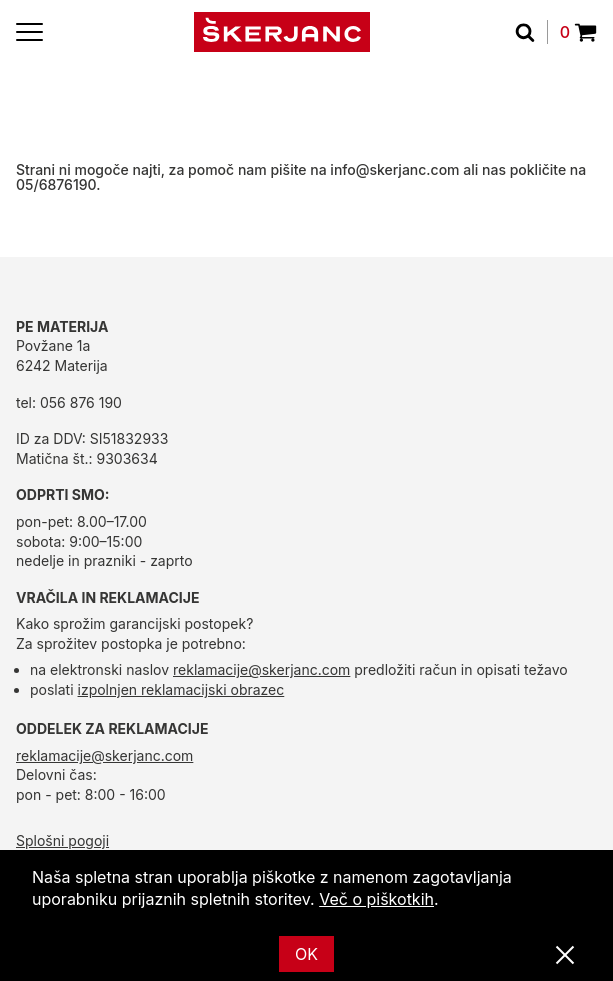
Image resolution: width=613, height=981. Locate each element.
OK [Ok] (306, 954)
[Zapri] (565, 956)
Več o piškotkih (376, 899)
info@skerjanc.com (394, 169)
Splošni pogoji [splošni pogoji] (62, 840)
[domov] (282, 32)
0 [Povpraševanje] (578, 32)
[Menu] (29, 32)
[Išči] (531, 32)
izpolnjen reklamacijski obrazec (181, 689)
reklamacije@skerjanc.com (261, 669)
